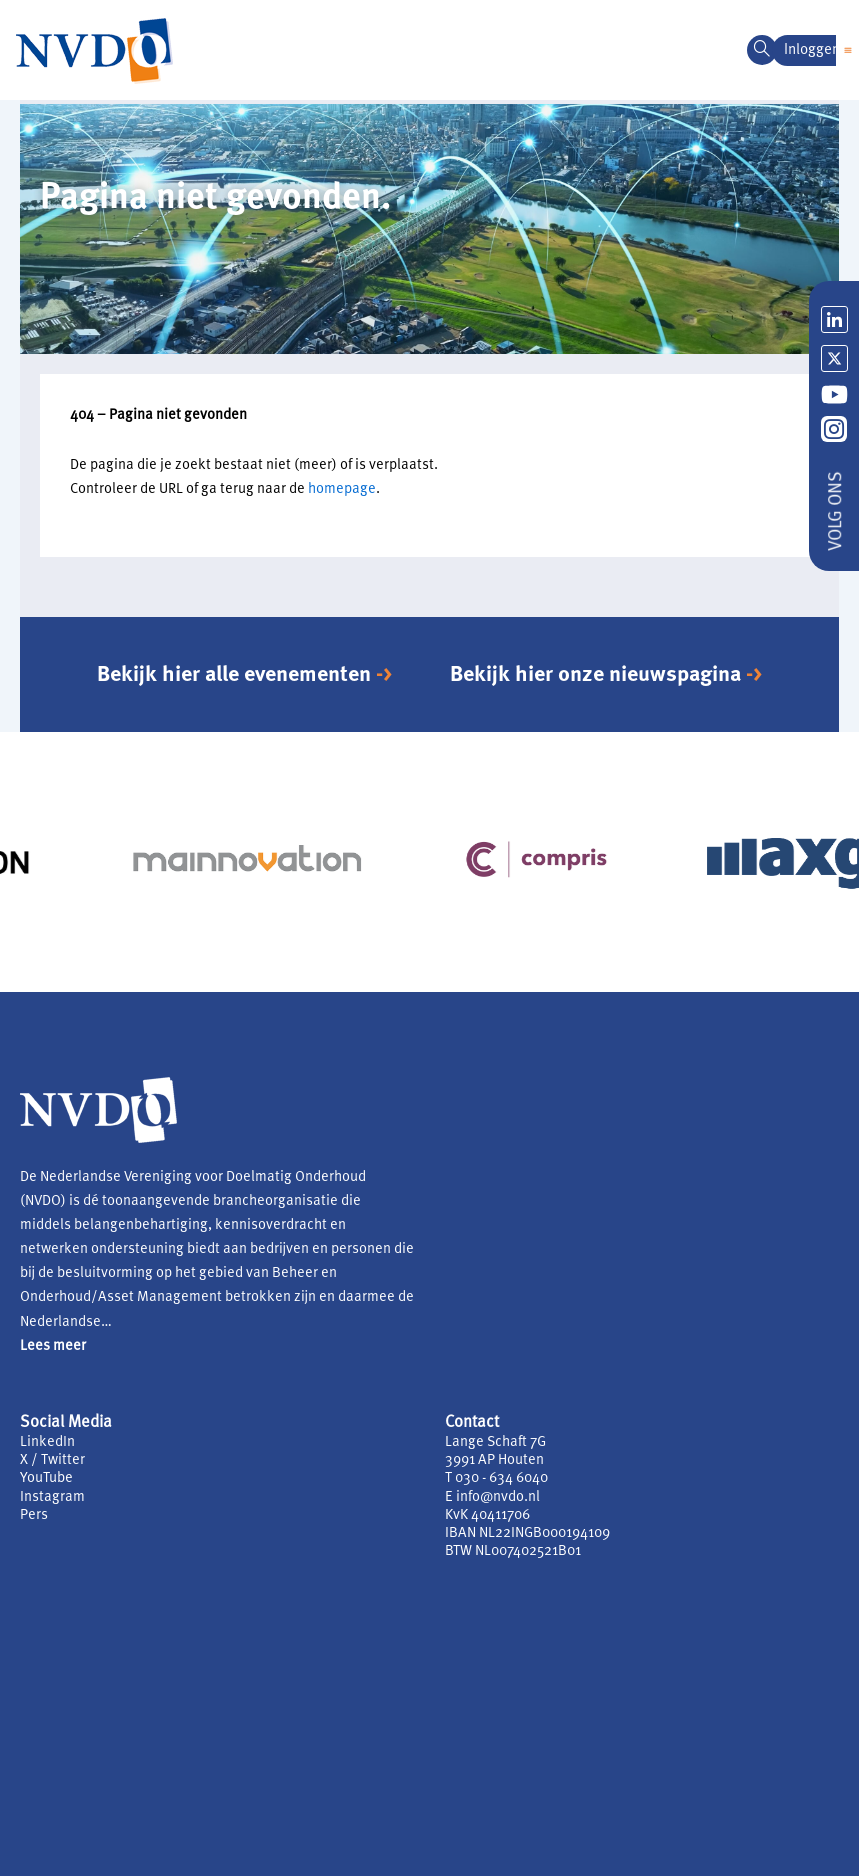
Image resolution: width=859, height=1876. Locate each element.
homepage (342, 489)
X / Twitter (52, 1460)
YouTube (46, 1478)
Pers (34, 1515)
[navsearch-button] (762, 50)
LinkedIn (47, 1442)
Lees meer (53, 1346)
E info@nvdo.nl (492, 1497)
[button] (847, 50)
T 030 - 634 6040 (496, 1478)
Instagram (52, 1497)
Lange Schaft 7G (495, 1442)
